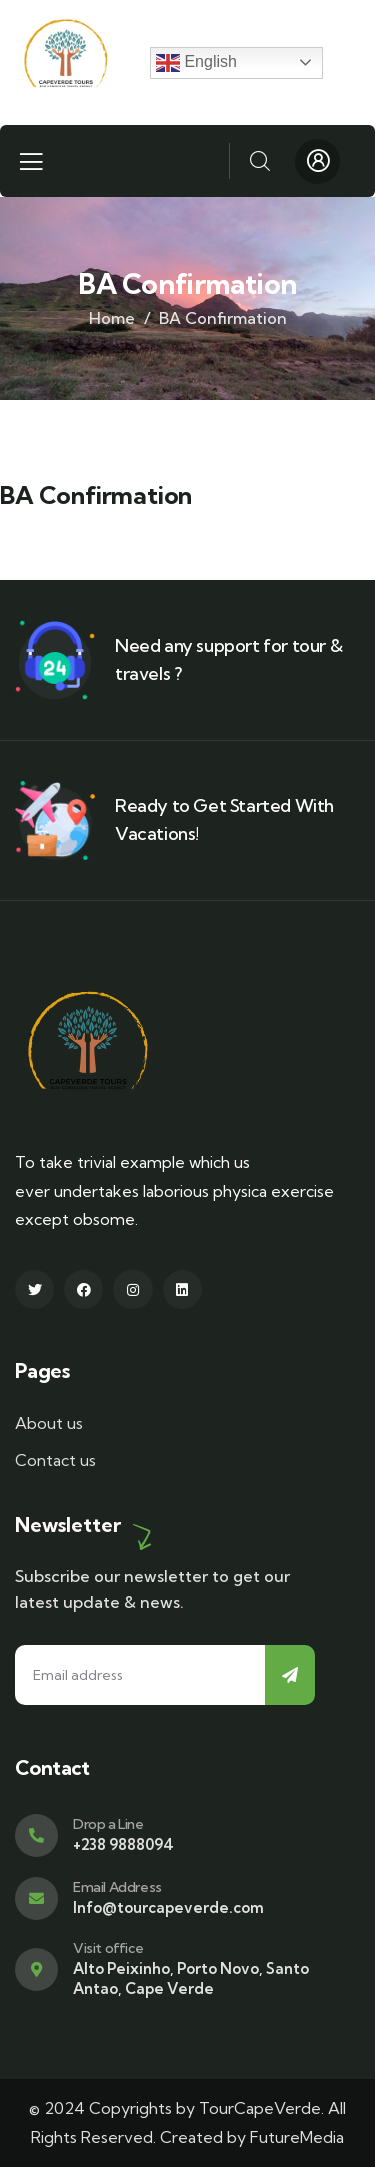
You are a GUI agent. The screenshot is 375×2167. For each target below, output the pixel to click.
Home (112, 318)
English (196, 63)
